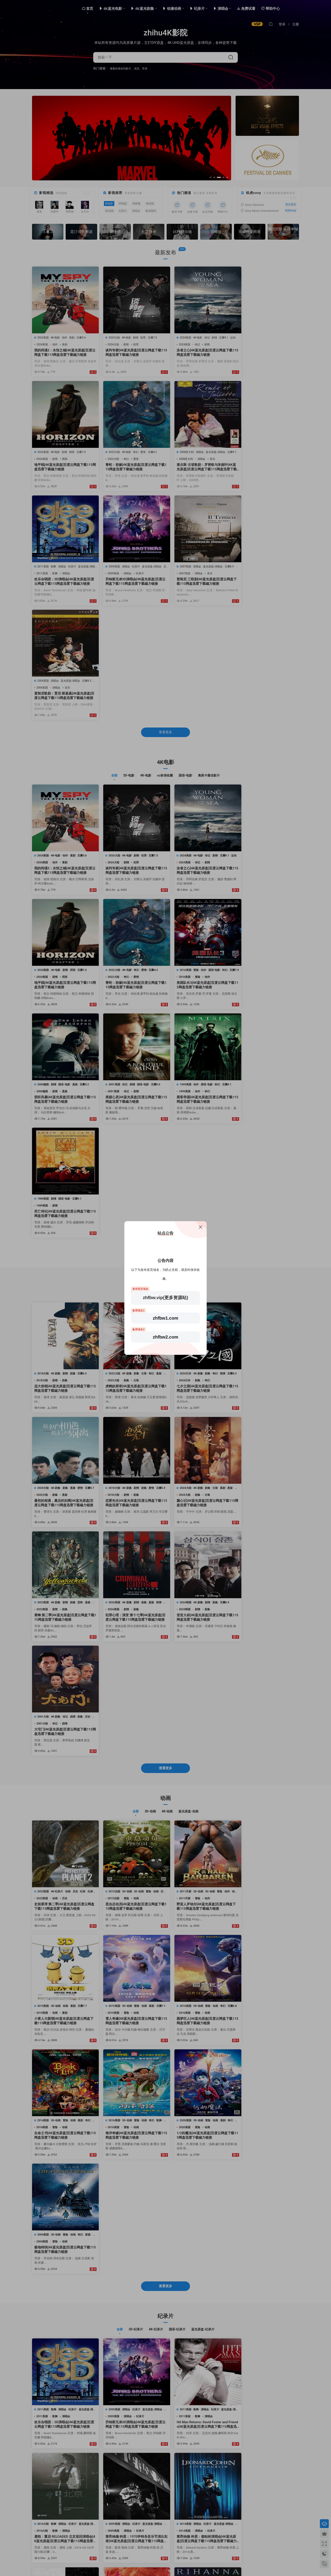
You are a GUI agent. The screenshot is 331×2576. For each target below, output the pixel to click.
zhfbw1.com (165, 1318)
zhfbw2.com (165, 1337)
